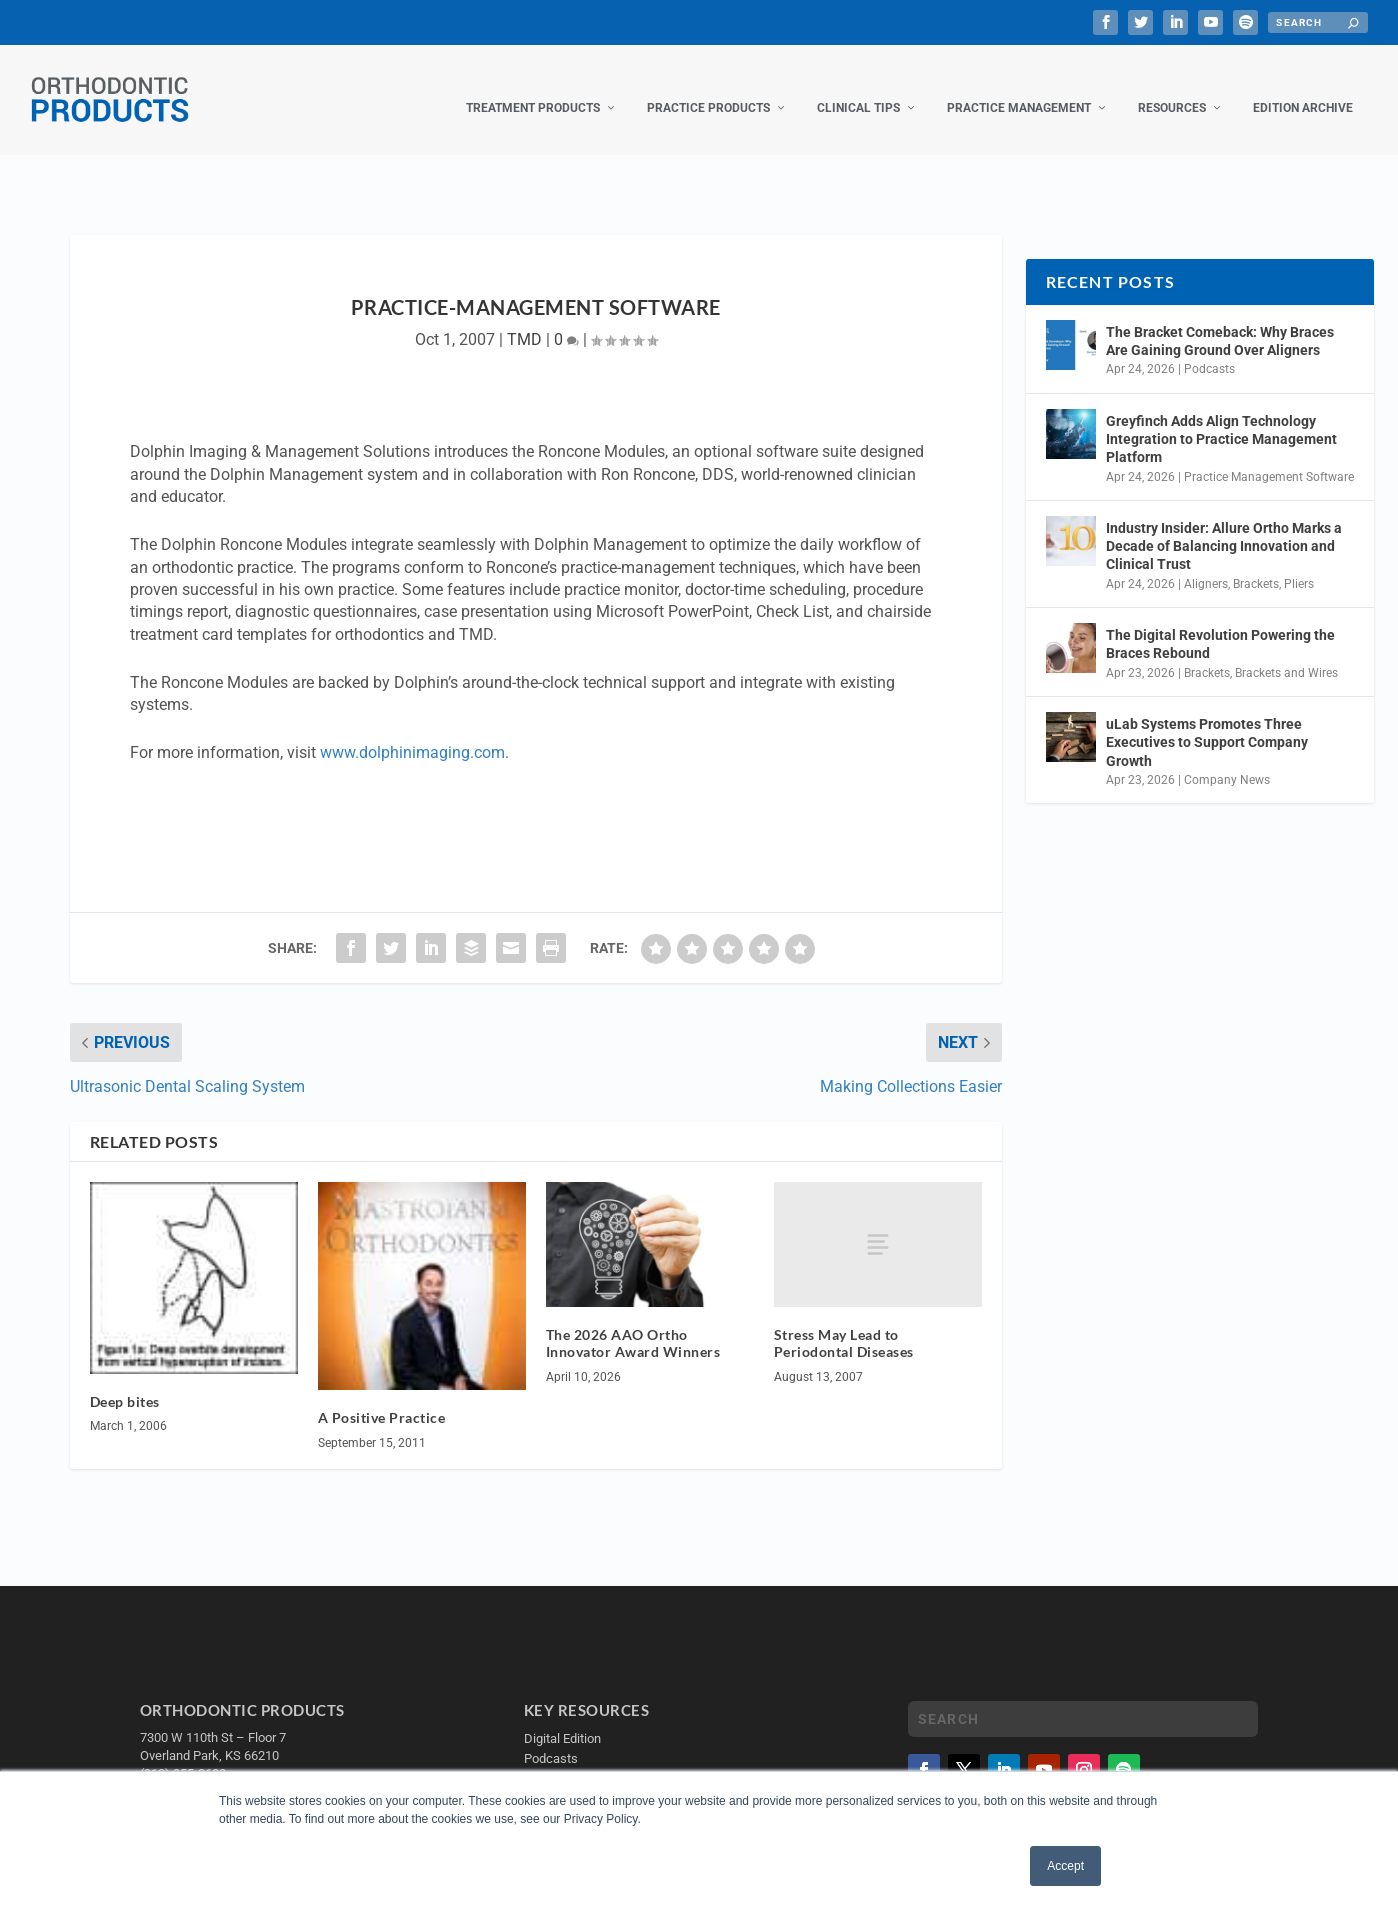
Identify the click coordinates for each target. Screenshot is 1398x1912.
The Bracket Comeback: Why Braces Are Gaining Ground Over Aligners (1220, 321)
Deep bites (125, 1381)
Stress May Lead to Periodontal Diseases (844, 1323)
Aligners (1206, 564)
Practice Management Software (1269, 457)
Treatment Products (533, 88)
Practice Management (1019, 88)
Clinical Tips (858, 88)
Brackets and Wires (1286, 653)
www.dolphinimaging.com (412, 732)
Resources (1172, 88)
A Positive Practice (382, 1397)
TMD (524, 319)
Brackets (1256, 564)
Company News (1227, 760)
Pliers (1299, 564)
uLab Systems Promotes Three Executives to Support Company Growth (1207, 722)
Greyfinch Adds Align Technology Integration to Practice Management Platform (1221, 419)
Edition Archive (1303, 88)
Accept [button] (1065, 1866)
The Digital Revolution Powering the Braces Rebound (1220, 624)
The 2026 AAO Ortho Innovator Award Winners (633, 1323)
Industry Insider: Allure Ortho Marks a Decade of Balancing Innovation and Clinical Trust (1224, 526)
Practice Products (708, 88)
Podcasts (1209, 349)
